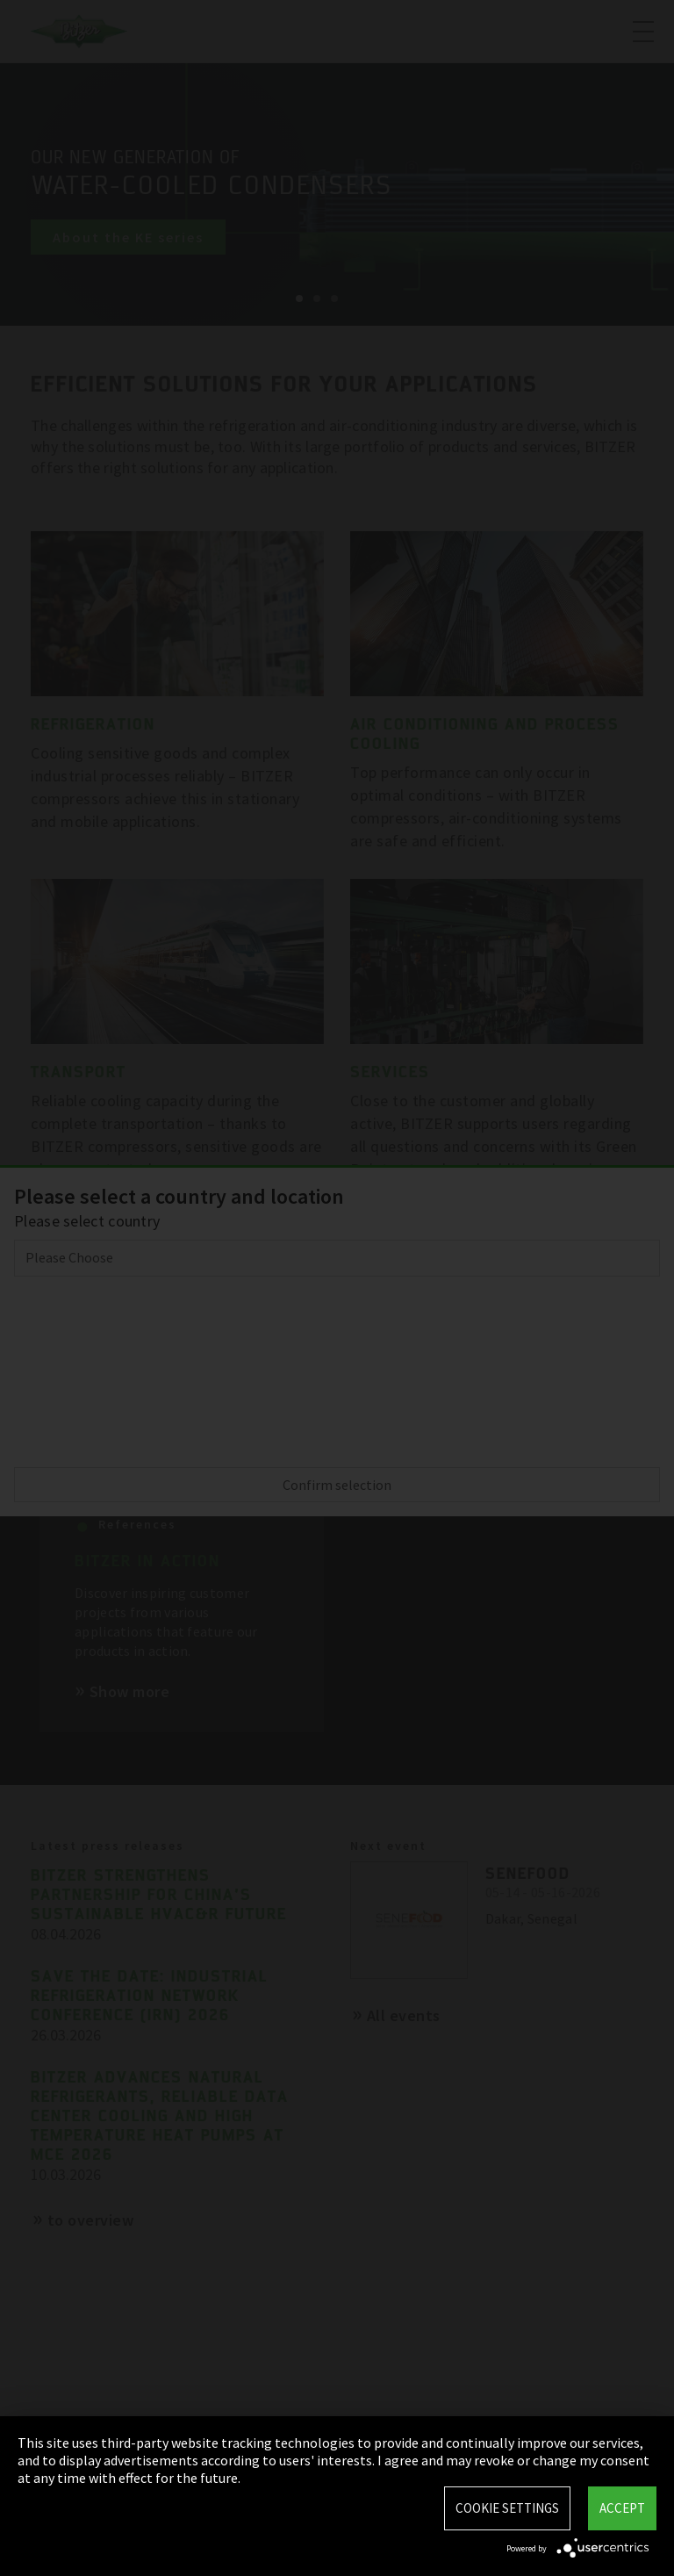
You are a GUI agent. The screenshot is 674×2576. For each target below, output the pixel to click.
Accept (622, 2508)
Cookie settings (507, 2508)
